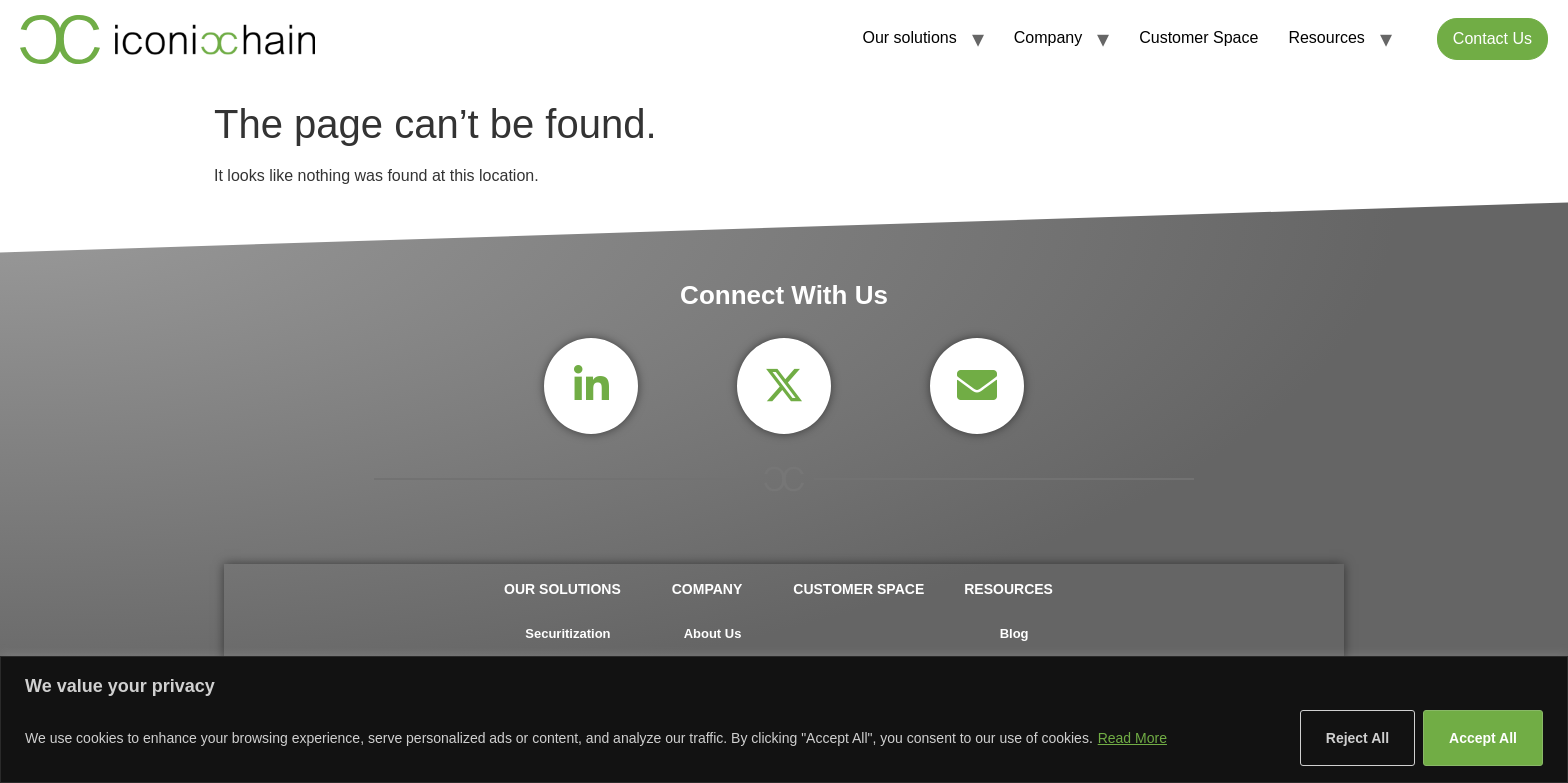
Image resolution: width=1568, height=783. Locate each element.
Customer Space (1198, 37)
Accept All (1483, 738)
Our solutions (909, 37)
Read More (1132, 738)
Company (1048, 37)
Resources (1326, 37)
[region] (784, 719)
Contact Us (1492, 38)
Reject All (1357, 738)
